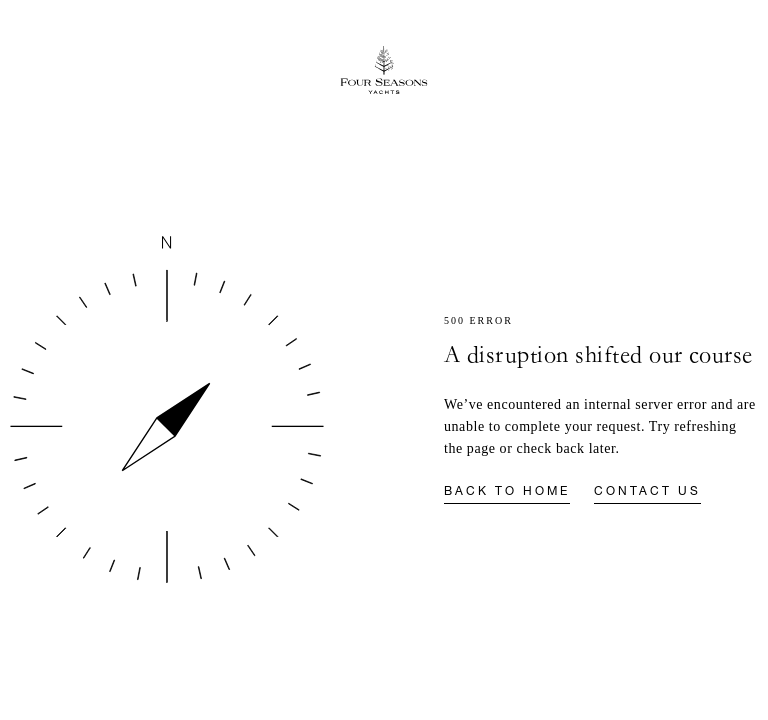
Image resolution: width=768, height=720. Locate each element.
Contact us (647, 492)
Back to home (507, 492)
